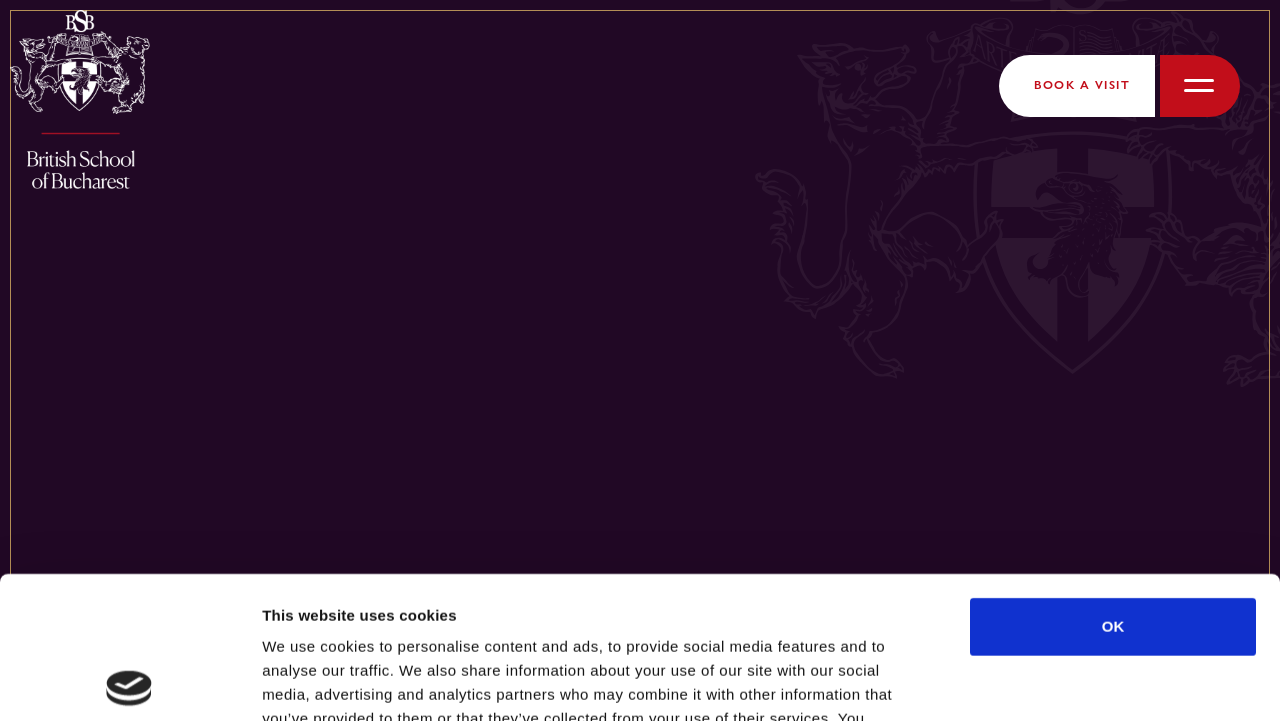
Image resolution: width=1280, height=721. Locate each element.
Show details (1049, 681)
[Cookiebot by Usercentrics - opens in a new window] (129, 682)
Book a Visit (1082, 85)
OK (1113, 484)
